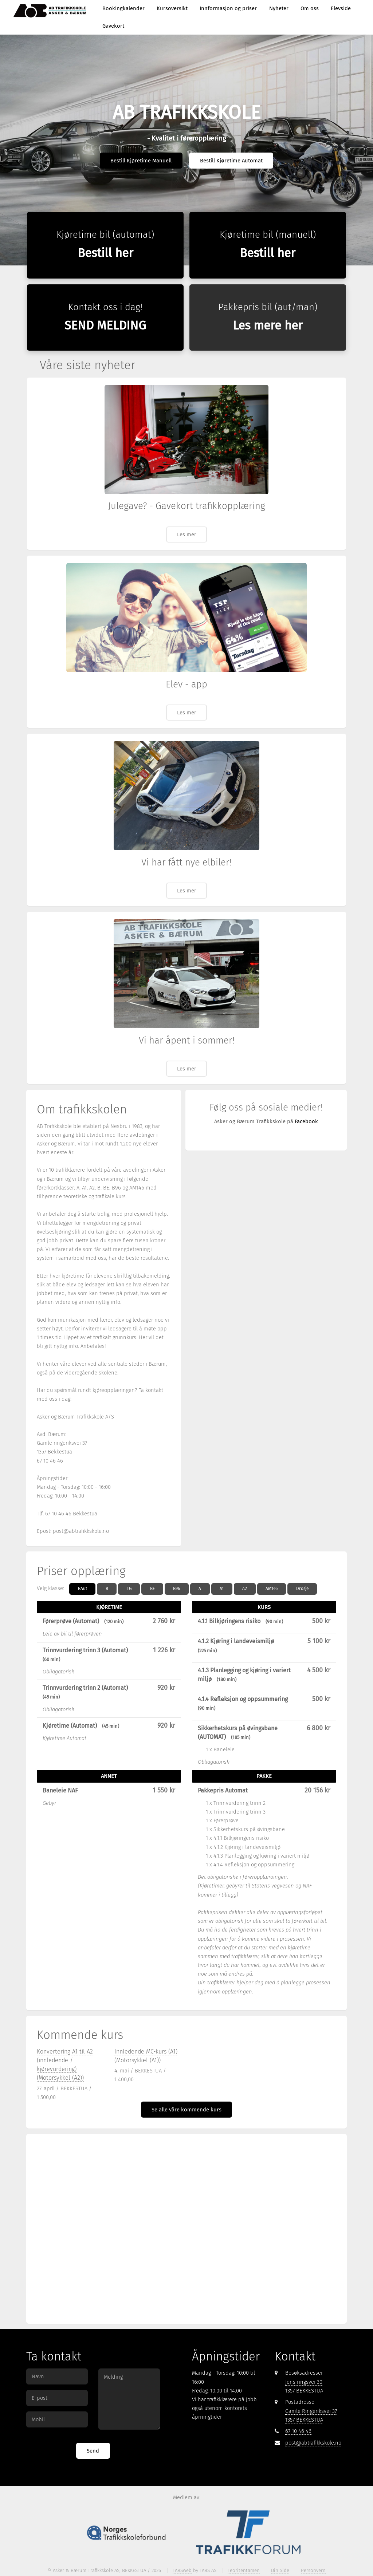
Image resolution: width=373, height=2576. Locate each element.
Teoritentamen (244, 2570)
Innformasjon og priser (228, 8)
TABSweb (182, 2570)
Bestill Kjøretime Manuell (141, 160)
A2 (244, 1588)
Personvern (313, 2570)
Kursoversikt (172, 8)
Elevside (341, 8)
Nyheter (278, 8)
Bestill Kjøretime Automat (231, 160)
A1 (222, 1588)
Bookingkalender (123, 8)
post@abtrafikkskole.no (313, 2442)
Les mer (186, 534)
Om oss (310, 8)
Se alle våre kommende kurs (186, 2109)
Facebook (306, 1121)
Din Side (280, 2570)
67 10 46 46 (298, 2431)
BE (152, 1588)
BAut (82, 1588)
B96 (176, 1588)
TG (129, 1588)
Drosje (302, 1588)
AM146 (272, 1588)
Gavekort (113, 26)
